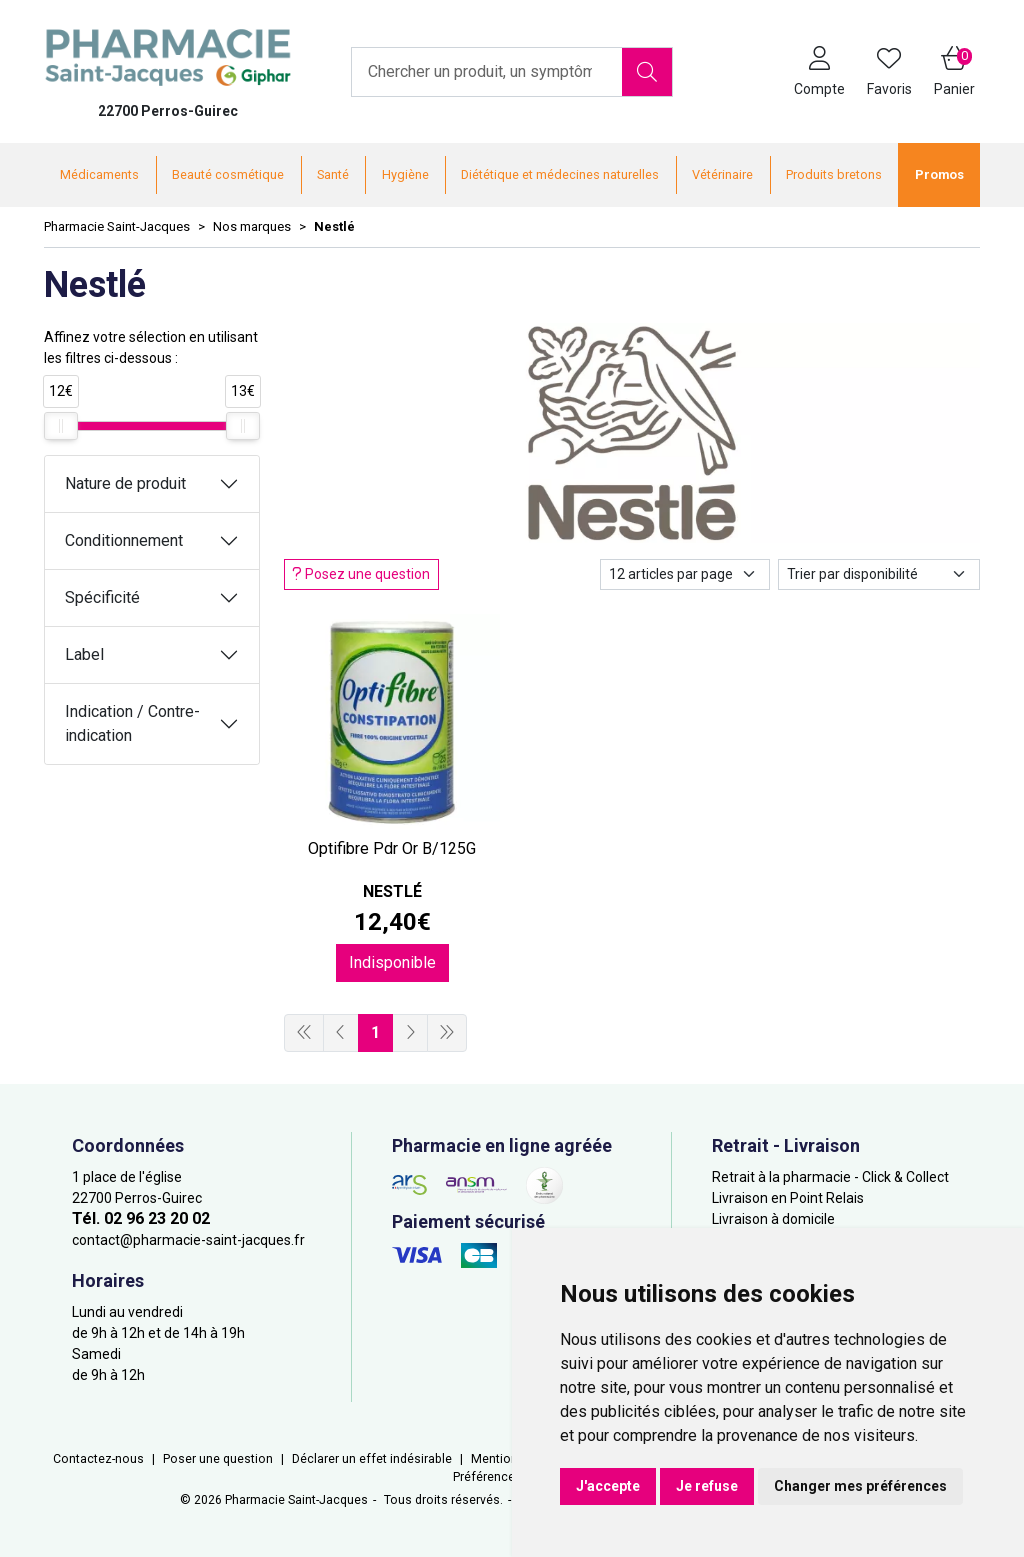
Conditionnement (124, 540)
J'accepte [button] (608, 1486)
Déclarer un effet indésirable (372, 1459)
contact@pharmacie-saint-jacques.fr (188, 1240)
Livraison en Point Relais (788, 1198)
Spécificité (102, 597)
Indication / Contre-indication (132, 723)
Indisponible (392, 962)
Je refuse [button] (707, 1486)
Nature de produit (125, 483)
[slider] (61, 426)
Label (84, 654)
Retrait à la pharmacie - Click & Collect (830, 1177)
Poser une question (218, 1459)
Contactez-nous (98, 1459)
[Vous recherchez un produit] (487, 72)
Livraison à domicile (773, 1219)
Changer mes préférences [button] (860, 1486)
